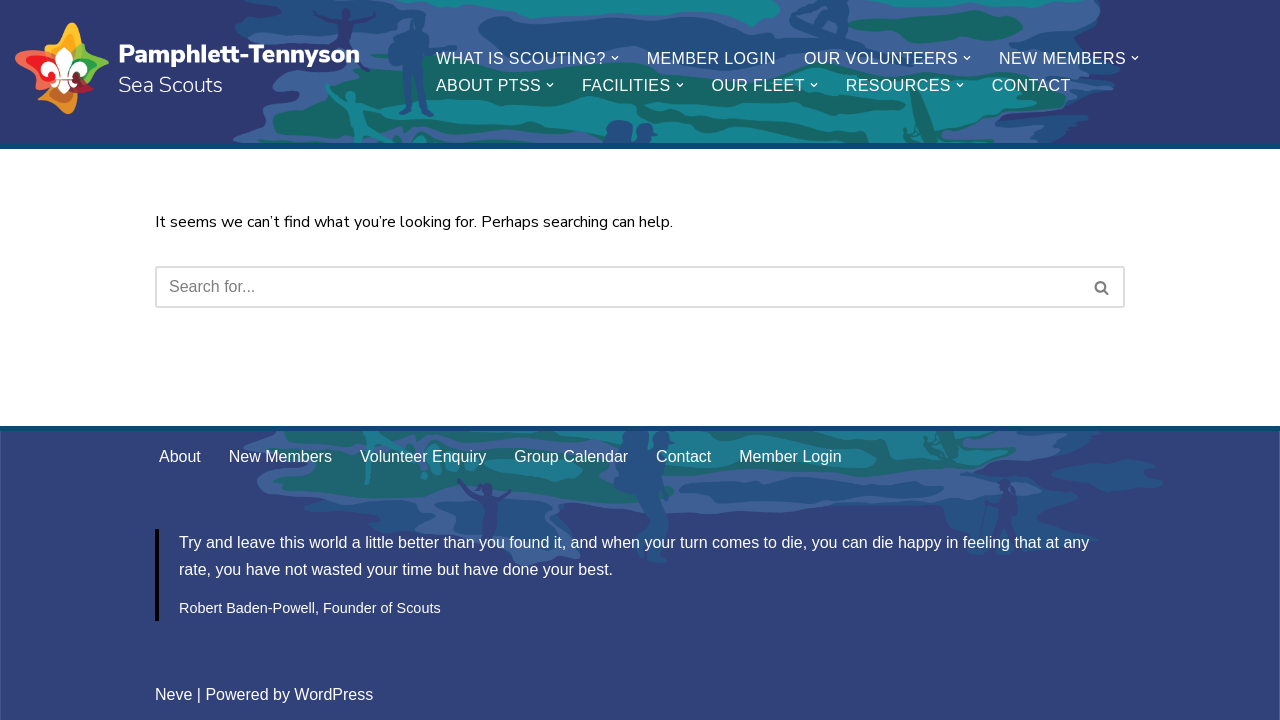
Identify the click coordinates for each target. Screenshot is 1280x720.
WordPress (333, 694)
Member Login (711, 58)
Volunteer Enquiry (423, 456)
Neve (173, 694)
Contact (1031, 85)
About (180, 456)
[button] (615, 58)
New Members (280, 456)
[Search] (617, 287)
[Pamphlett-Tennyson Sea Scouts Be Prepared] (190, 71)
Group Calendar (571, 456)
